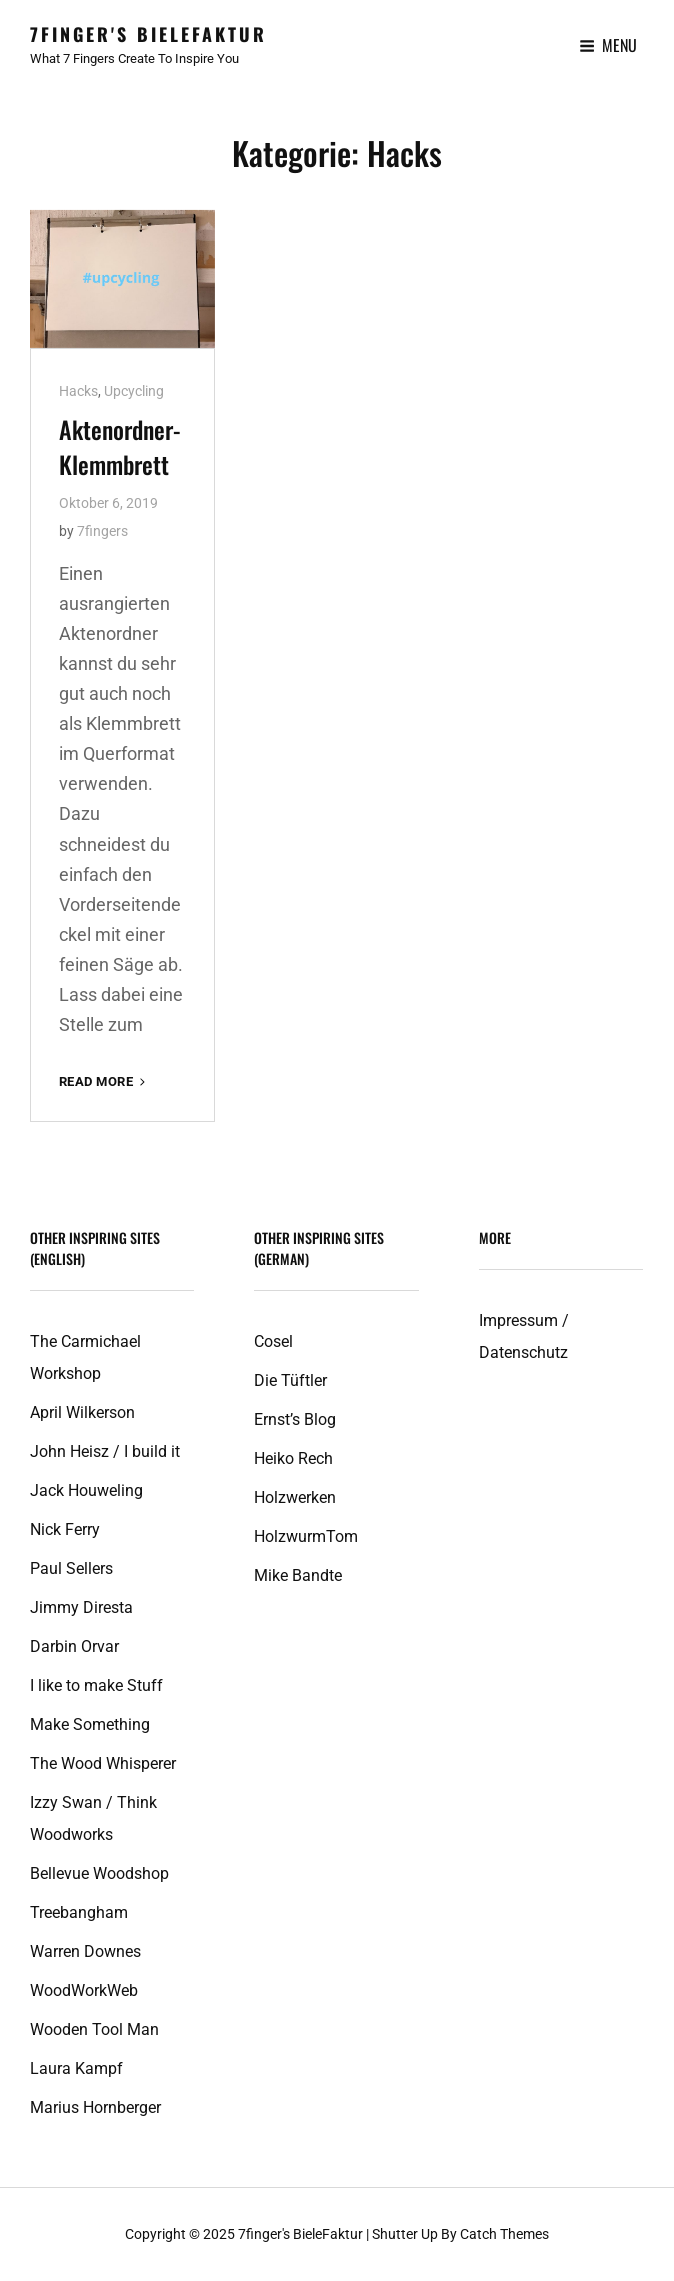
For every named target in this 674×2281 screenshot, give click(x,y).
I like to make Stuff (96, 1685)
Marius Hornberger (95, 2107)
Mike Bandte (298, 1575)
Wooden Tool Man (94, 2029)
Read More (104, 1081)
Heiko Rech (293, 1458)
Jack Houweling (86, 1490)
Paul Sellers (71, 1568)
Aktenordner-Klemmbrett (120, 446)
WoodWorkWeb (84, 1990)
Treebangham (79, 1912)
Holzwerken (295, 1497)
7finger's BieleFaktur (148, 34)
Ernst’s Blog (295, 1419)
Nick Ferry (65, 1529)
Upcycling (134, 391)
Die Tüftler (290, 1380)
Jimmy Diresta (81, 1607)
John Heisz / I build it (105, 1451)
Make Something (90, 1724)
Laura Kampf (76, 2068)
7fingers (102, 531)
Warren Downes (85, 1951)
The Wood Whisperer (103, 1763)
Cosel (273, 1341)
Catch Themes (504, 2234)
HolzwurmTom (306, 1536)
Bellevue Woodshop (99, 1873)
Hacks (78, 391)
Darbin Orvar (74, 1646)
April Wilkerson (82, 1412)
